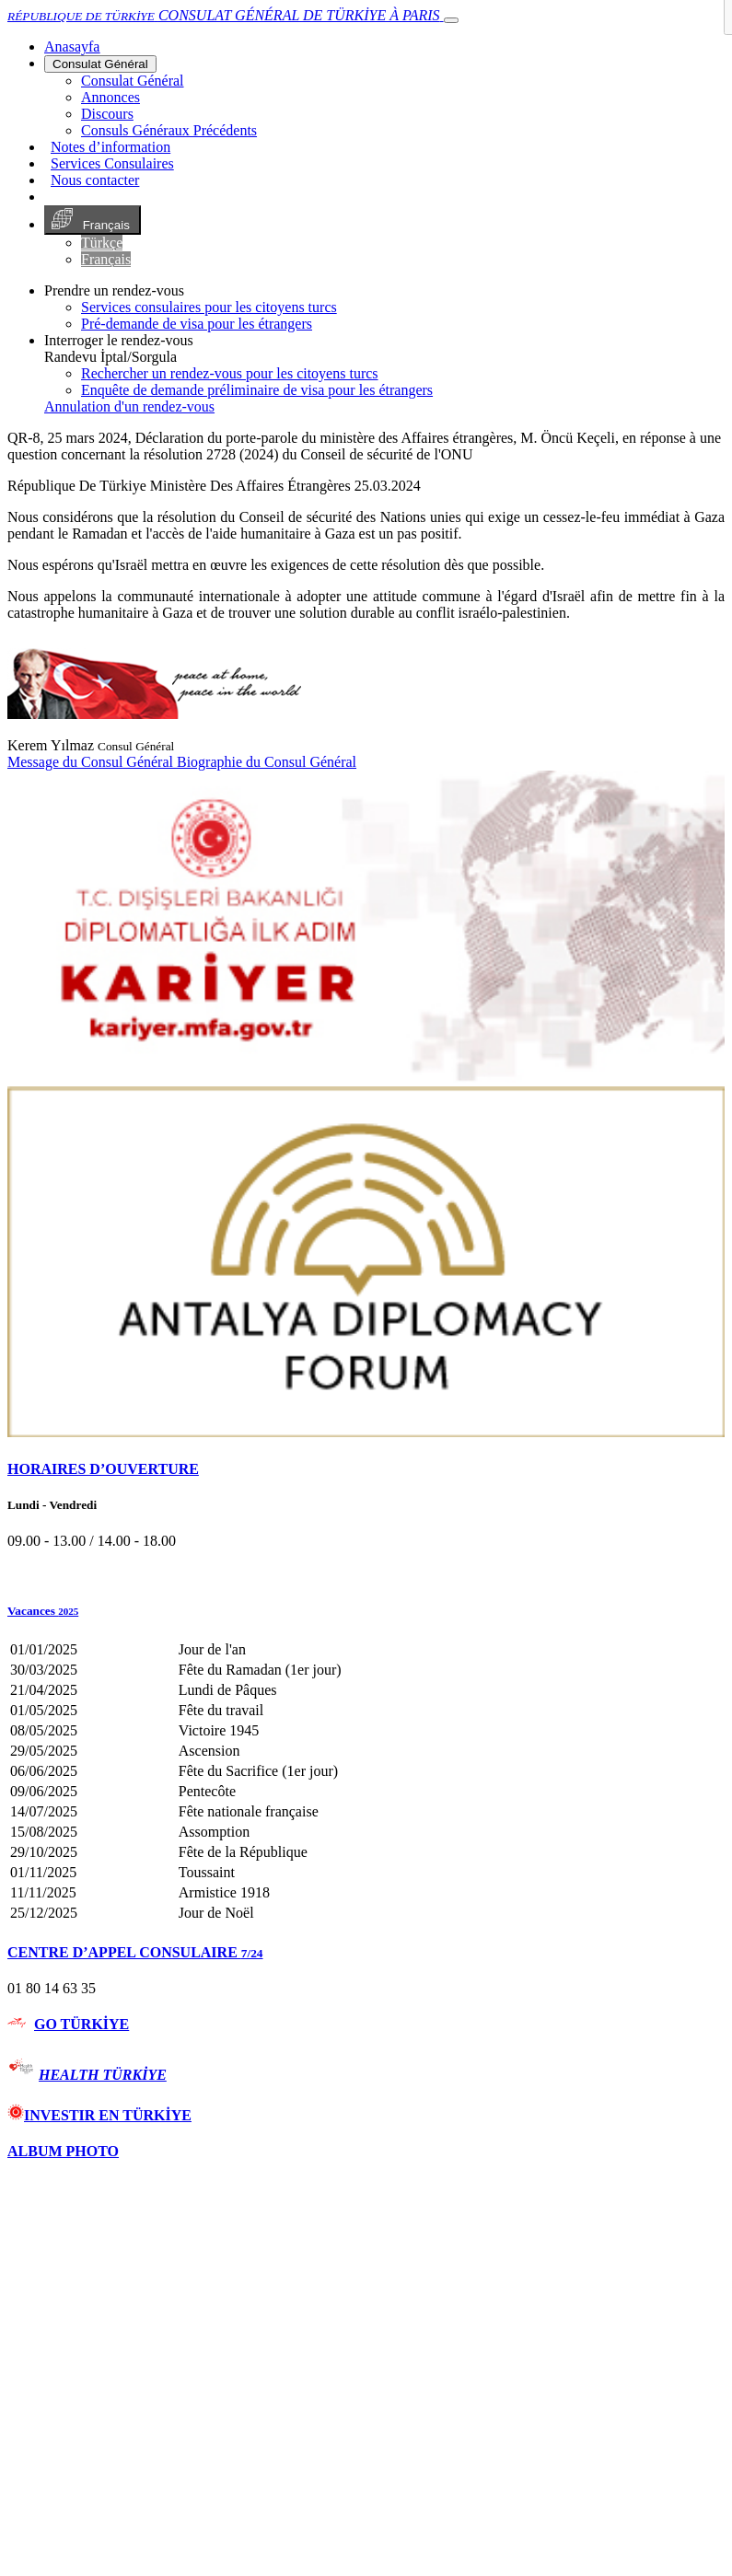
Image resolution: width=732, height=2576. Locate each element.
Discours (107, 114)
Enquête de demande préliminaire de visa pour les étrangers (257, 390)
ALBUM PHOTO (63, 2151)
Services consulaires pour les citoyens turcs (209, 307)
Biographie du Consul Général (266, 762)
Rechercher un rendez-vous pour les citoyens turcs (229, 373)
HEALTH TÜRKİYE (103, 2075)
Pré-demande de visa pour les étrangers (196, 323)
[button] (366, 1611)
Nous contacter (95, 180)
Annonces (110, 97)
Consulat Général (100, 64)
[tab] (366, 1469)
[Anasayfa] (71, 46)
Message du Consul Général (92, 762)
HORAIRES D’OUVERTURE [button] (103, 1469)
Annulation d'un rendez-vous (129, 406)
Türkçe (101, 242)
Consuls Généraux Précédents (169, 130)
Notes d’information (110, 147)
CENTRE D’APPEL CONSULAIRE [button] (135, 1952)
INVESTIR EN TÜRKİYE (99, 2115)
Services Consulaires (112, 163)
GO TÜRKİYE (81, 2024)
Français (93, 220)
